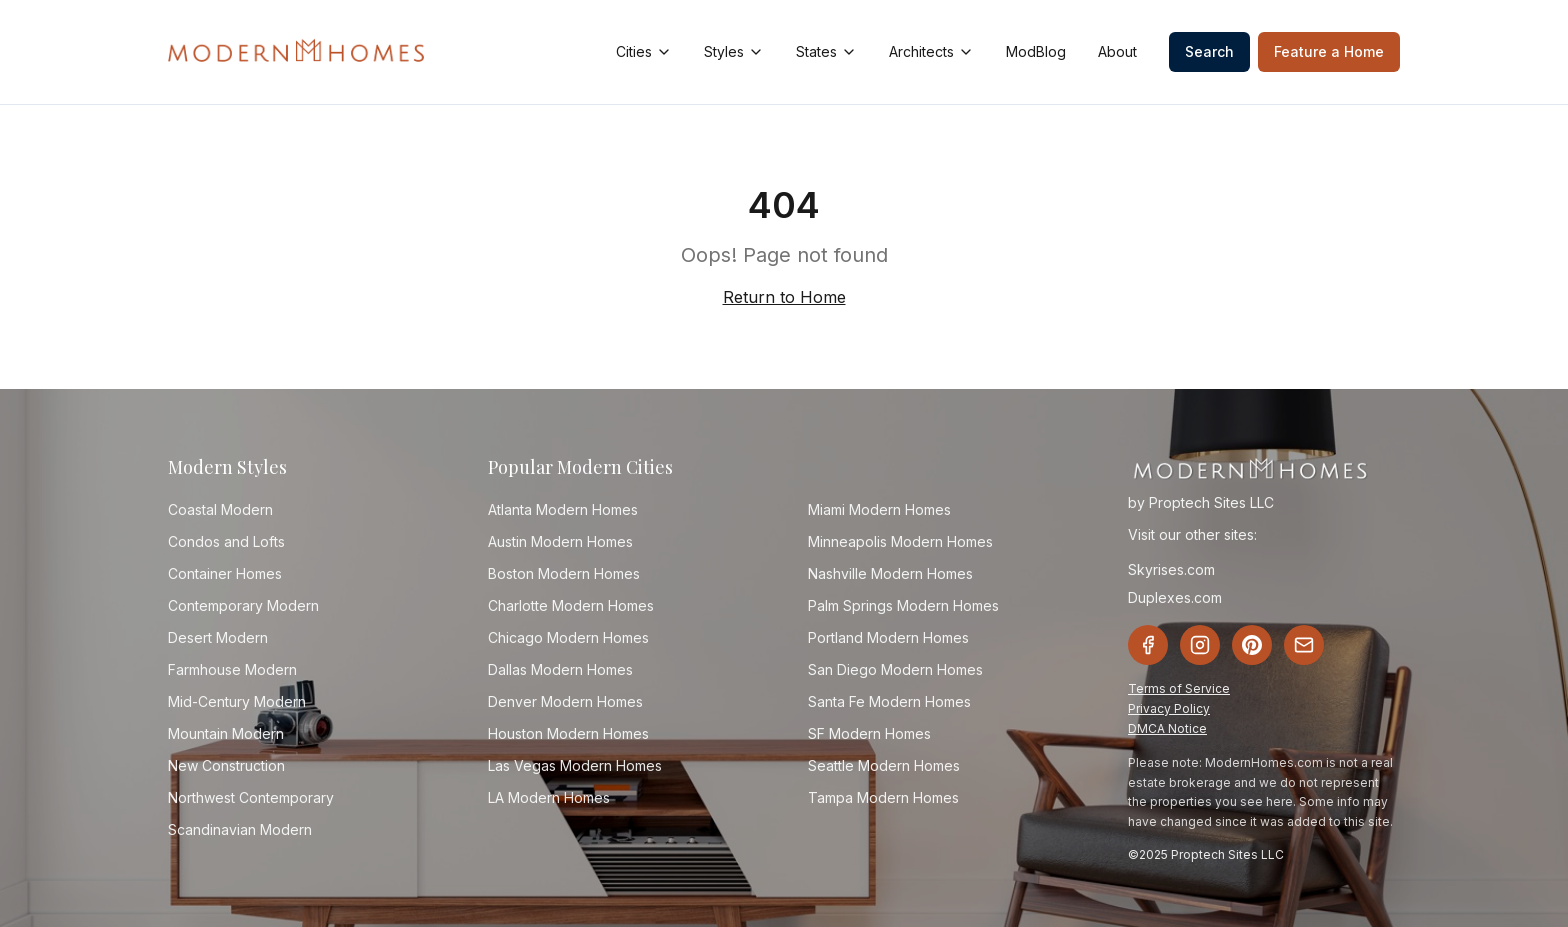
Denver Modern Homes (565, 701)
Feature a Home (1329, 51)
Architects (931, 51)
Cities (644, 51)
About (1117, 51)
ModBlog (1036, 51)
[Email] (1304, 645)
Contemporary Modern (243, 605)
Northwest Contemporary (251, 797)
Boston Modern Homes (564, 573)
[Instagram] (1200, 645)
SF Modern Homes (869, 733)
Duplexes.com (1175, 597)
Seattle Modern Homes (884, 765)
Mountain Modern (226, 733)
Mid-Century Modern (237, 701)
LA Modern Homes (549, 797)
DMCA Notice (1167, 728)
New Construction (226, 765)
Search (1209, 51)
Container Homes (225, 573)
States (826, 51)
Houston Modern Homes (568, 733)
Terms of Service (1179, 688)
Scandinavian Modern (240, 829)
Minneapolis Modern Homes (900, 541)
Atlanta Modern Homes (563, 509)
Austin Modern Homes (560, 541)
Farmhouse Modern (232, 669)
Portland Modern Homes (888, 637)
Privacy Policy (1169, 708)
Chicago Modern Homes (568, 637)
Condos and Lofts (226, 541)
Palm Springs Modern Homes (903, 605)
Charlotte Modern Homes (571, 605)
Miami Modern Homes (879, 509)
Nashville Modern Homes (890, 573)
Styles (734, 51)
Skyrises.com (1171, 569)
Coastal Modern (220, 509)
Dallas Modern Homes (560, 669)
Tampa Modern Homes (883, 797)
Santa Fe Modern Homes (889, 701)
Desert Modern (218, 637)
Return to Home (784, 297)
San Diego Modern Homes (895, 669)
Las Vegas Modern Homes (575, 765)
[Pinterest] (1252, 645)
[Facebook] (1148, 645)
